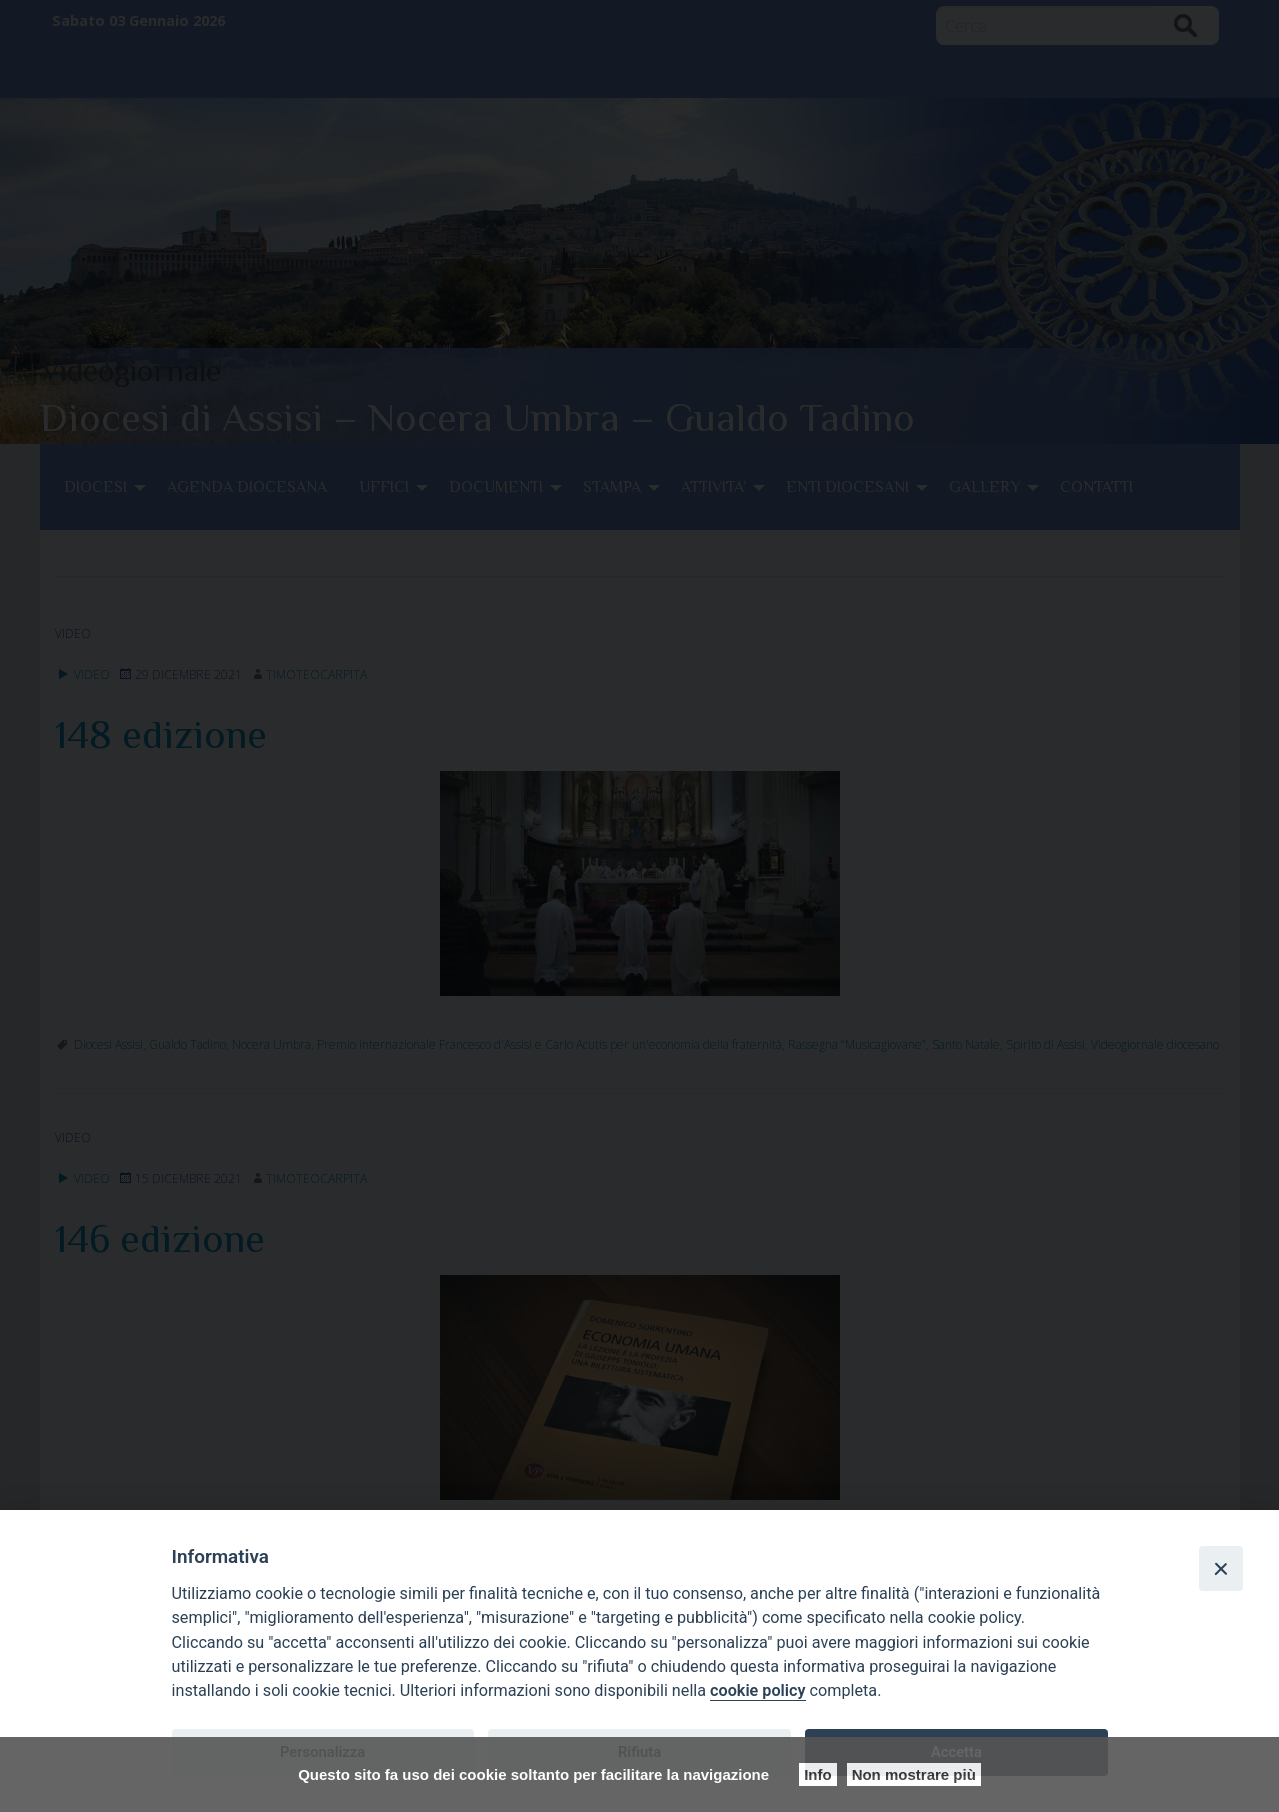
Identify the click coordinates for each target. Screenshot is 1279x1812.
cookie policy (757, 1690)
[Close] (1221, 1568)
